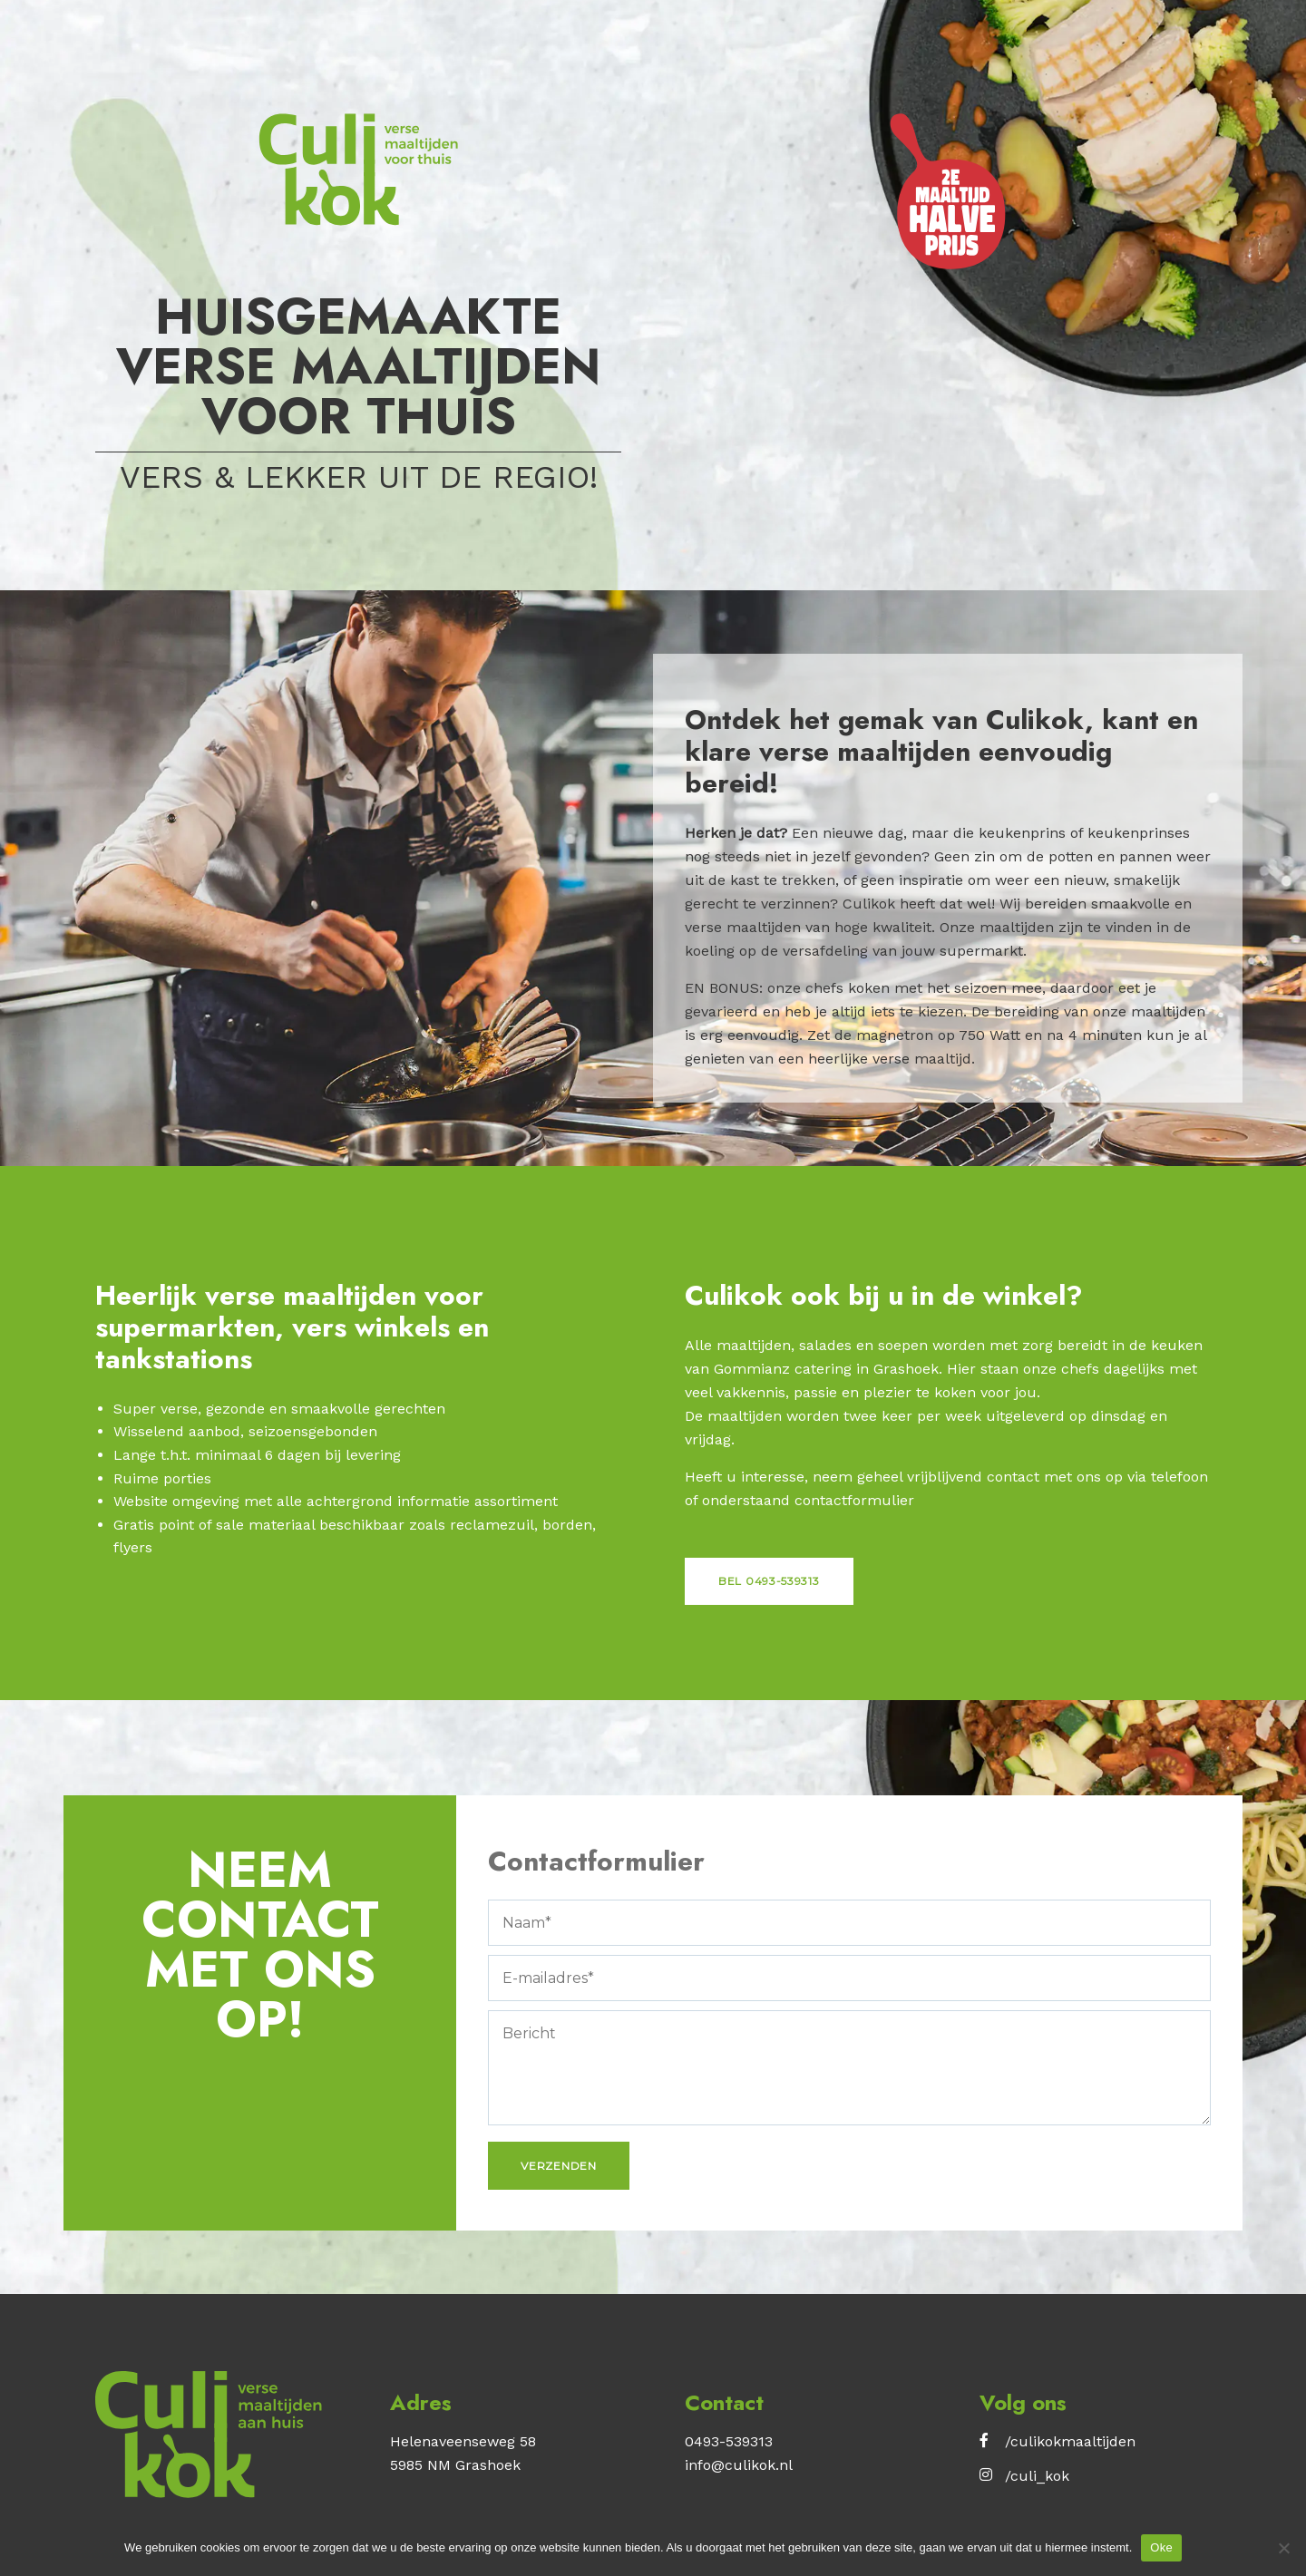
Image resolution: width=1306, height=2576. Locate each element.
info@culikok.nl (739, 2465)
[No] (1283, 2548)
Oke (1161, 2547)
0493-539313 (729, 2441)
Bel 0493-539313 (769, 1581)
